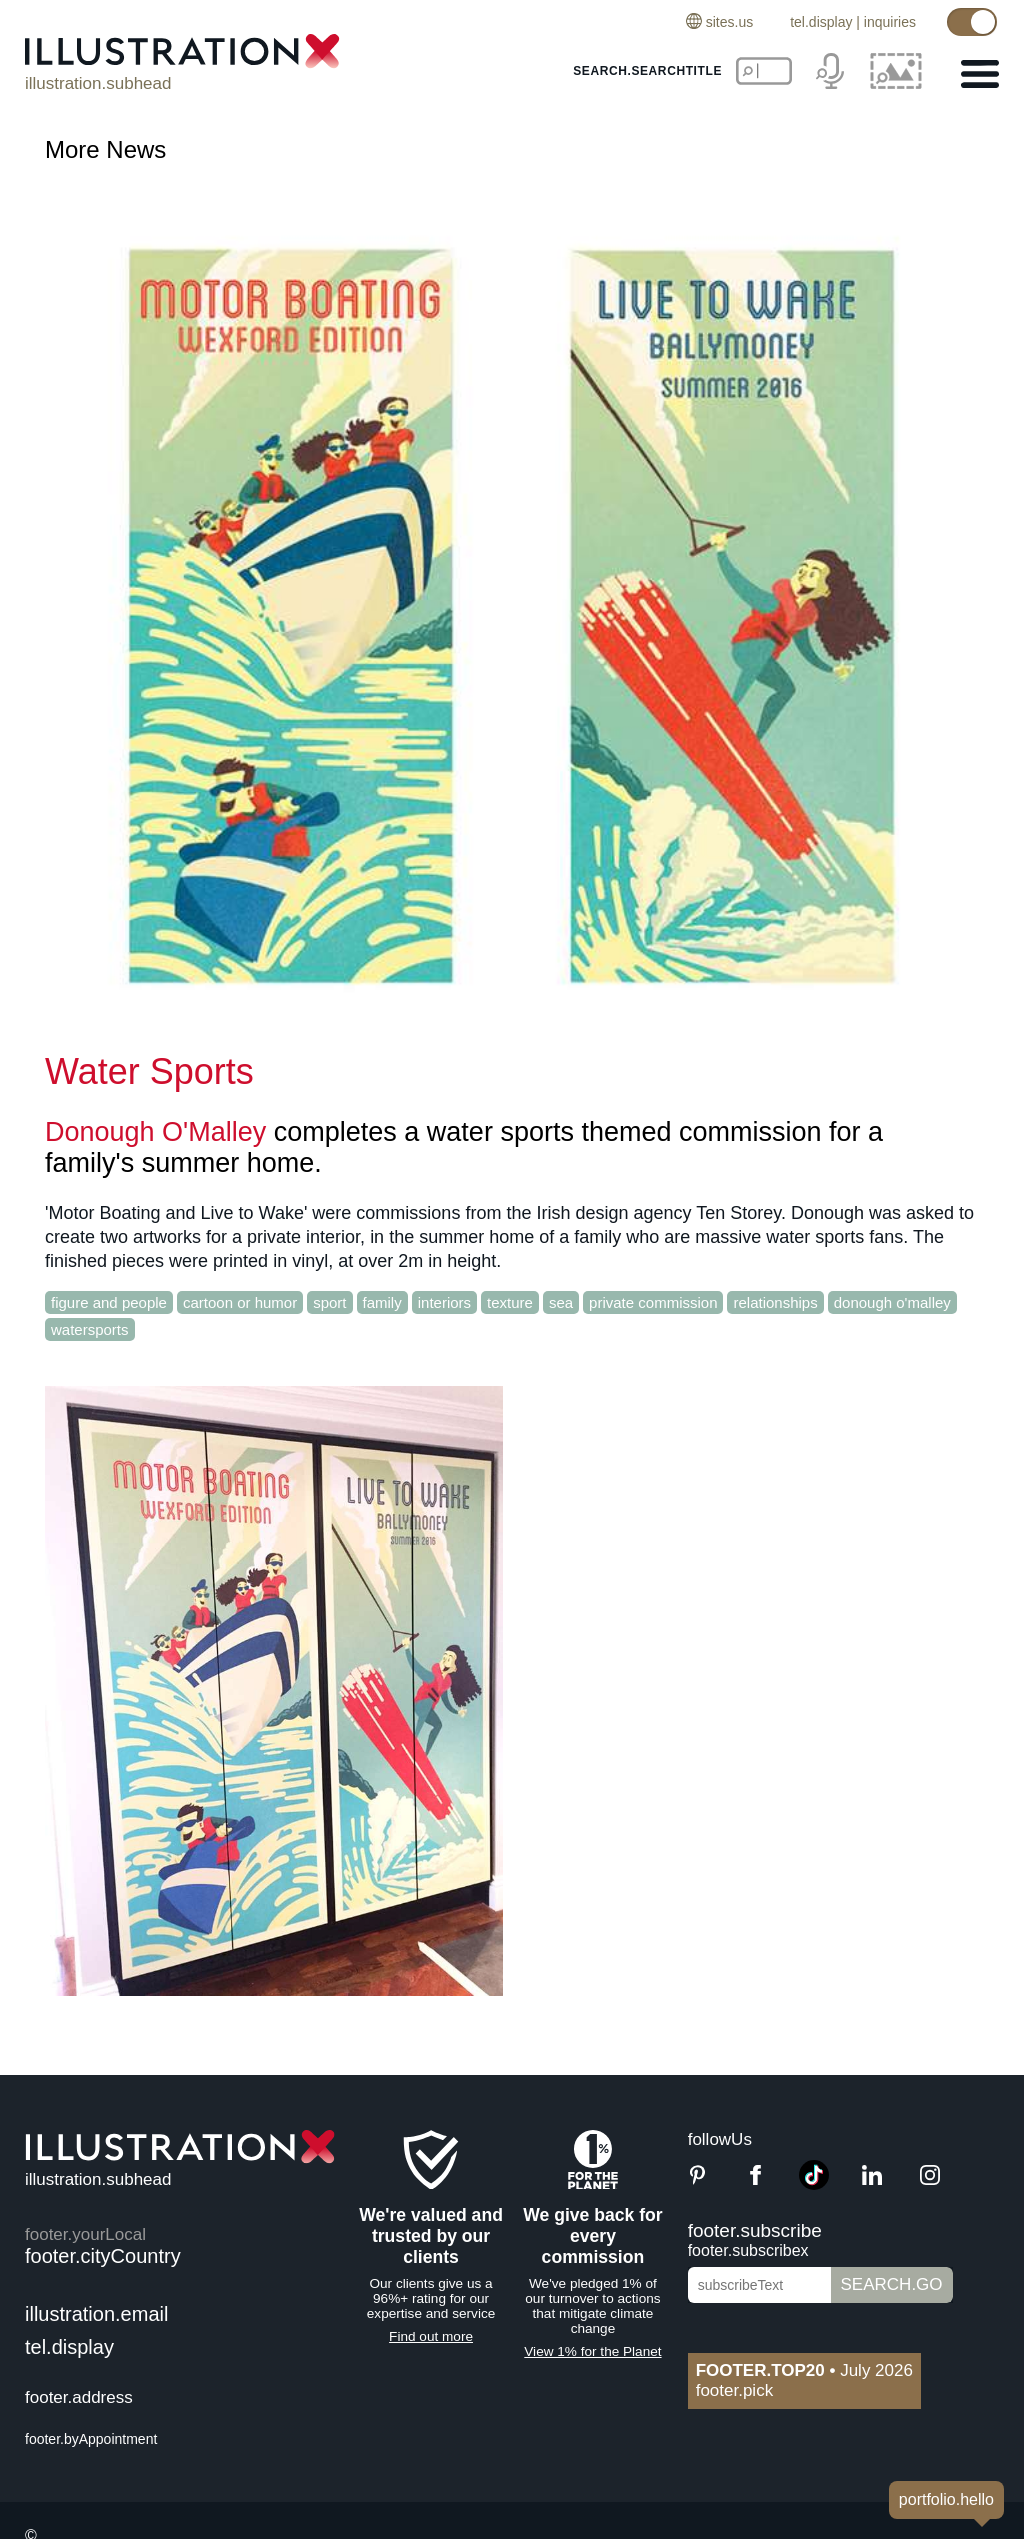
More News (105, 149)
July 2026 (804, 2370)
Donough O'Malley (155, 1132)
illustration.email (96, 2314)
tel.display (821, 22)
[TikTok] (814, 2184)
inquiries (890, 22)
